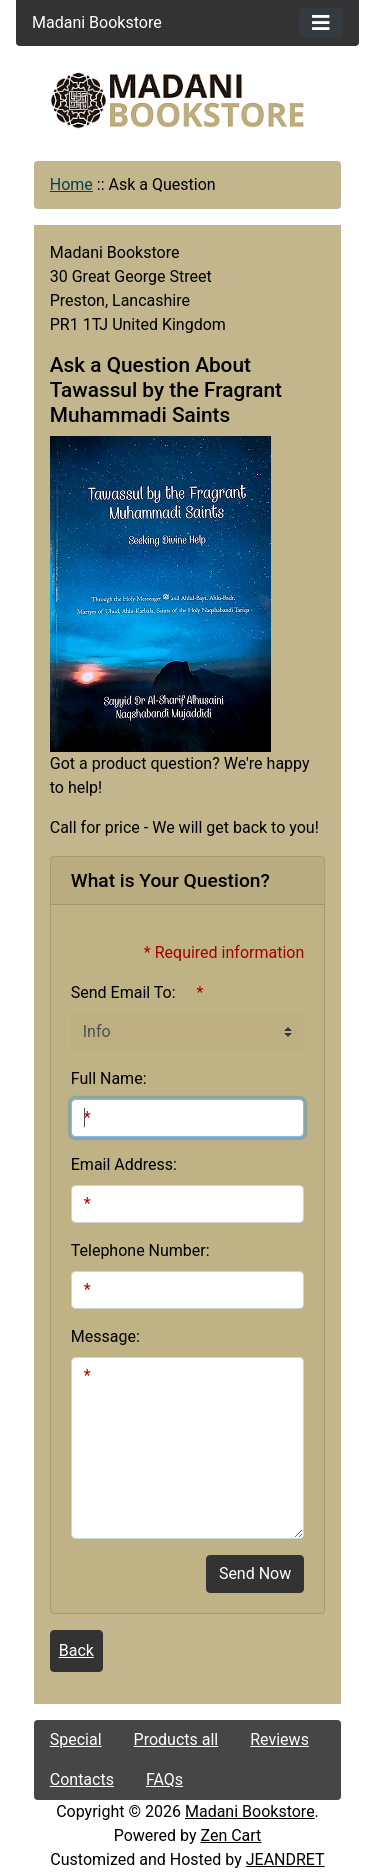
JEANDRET (285, 1859)
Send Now (255, 1573)
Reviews (279, 1739)
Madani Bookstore (250, 1811)
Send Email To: (123, 992)
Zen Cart (230, 1835)
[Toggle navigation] (321, 23)
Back (76, 1650)
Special (76, 1739)
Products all (176, 1739)
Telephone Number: (140, 1250)
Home (71, 184)
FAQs (164, 1779)
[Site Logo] (188, 100)
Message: (105, 1336)
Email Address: (124, 1164)
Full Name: (109, 1078)
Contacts (82, 1779)
